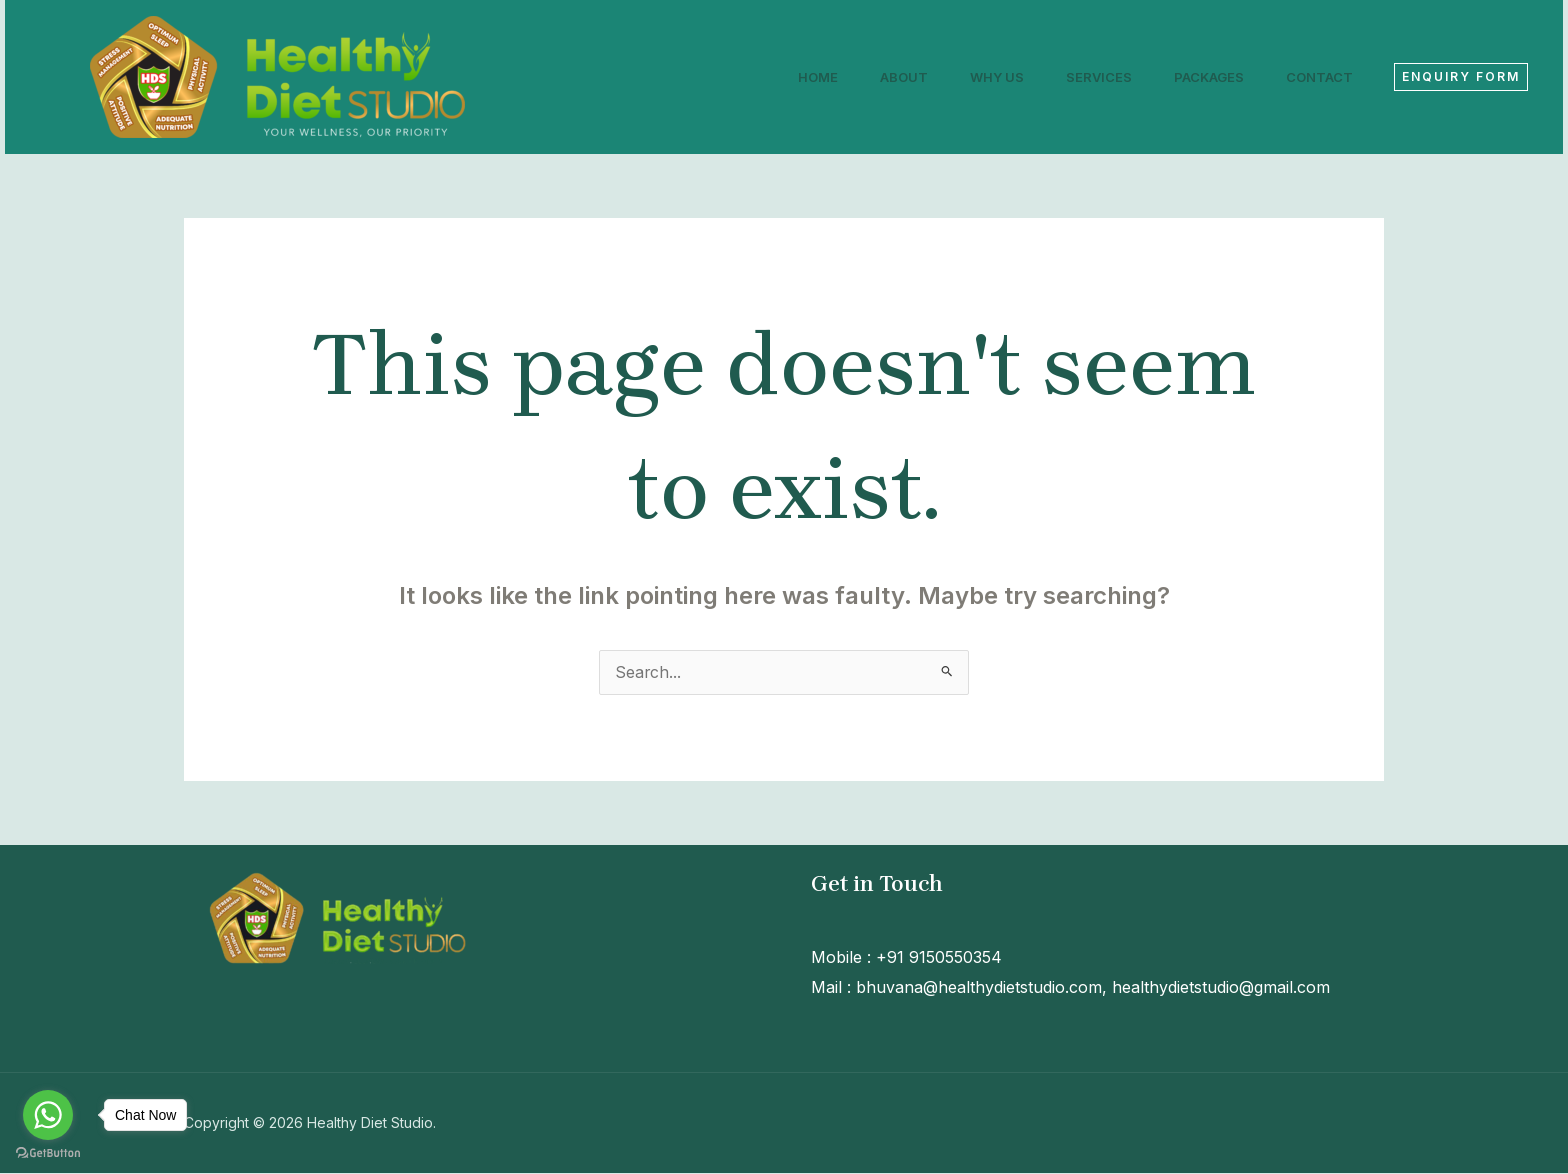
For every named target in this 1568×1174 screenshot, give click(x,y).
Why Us (976, 77)
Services (1084, 77)
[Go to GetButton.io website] (48, 1153)
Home (785, 77)
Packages (1200, 77)
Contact (1316, 77)
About (877, 77)
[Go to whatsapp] (48, 1115)
